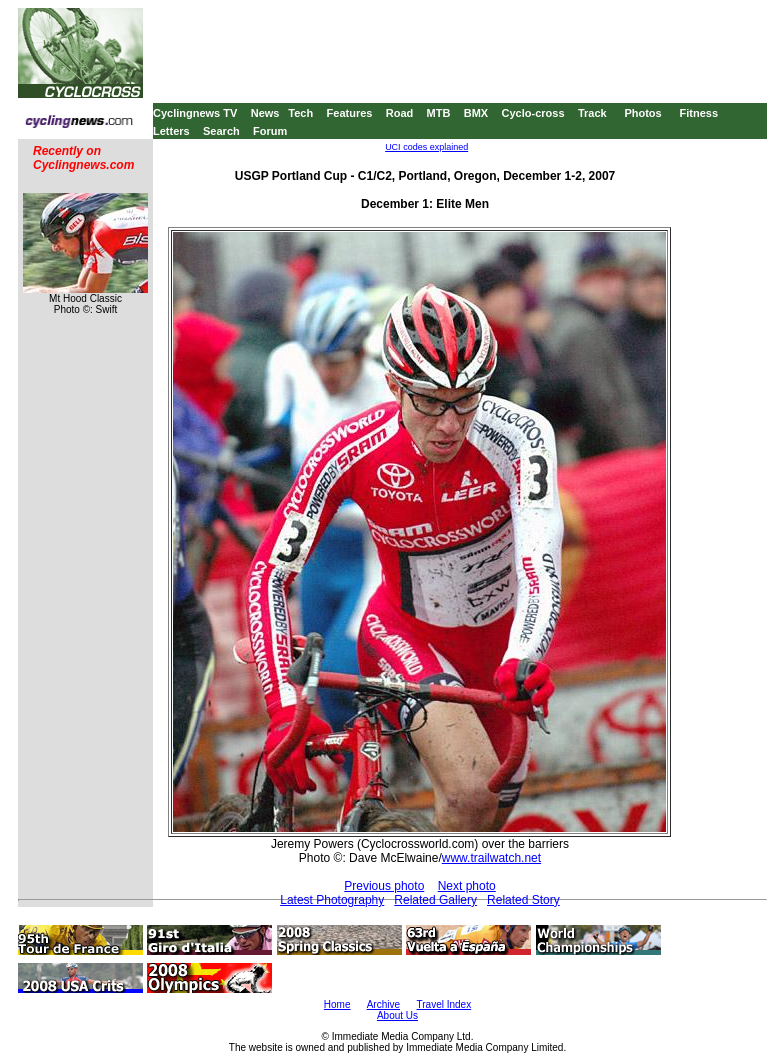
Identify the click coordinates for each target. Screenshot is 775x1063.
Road (400, 113)
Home (337, 1004)
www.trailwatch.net (491, 858)
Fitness (698, 113)
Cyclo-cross (533, 113)
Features (350, 113)
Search (221, 131)
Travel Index (444, 1004)
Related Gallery (435, 900)
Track (592, 113)
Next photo (467, 886)
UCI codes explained (426, 147)
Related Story (523, 900)
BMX (476, 113)
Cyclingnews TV (195, 113)
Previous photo (384, 886)
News (265, 113)
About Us (397, 1015)
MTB (439, 113)
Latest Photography (332, 900)
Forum (270, 131)
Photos (642, 113)
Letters (171, 131)
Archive (383, 1004)
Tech (300, 113)
